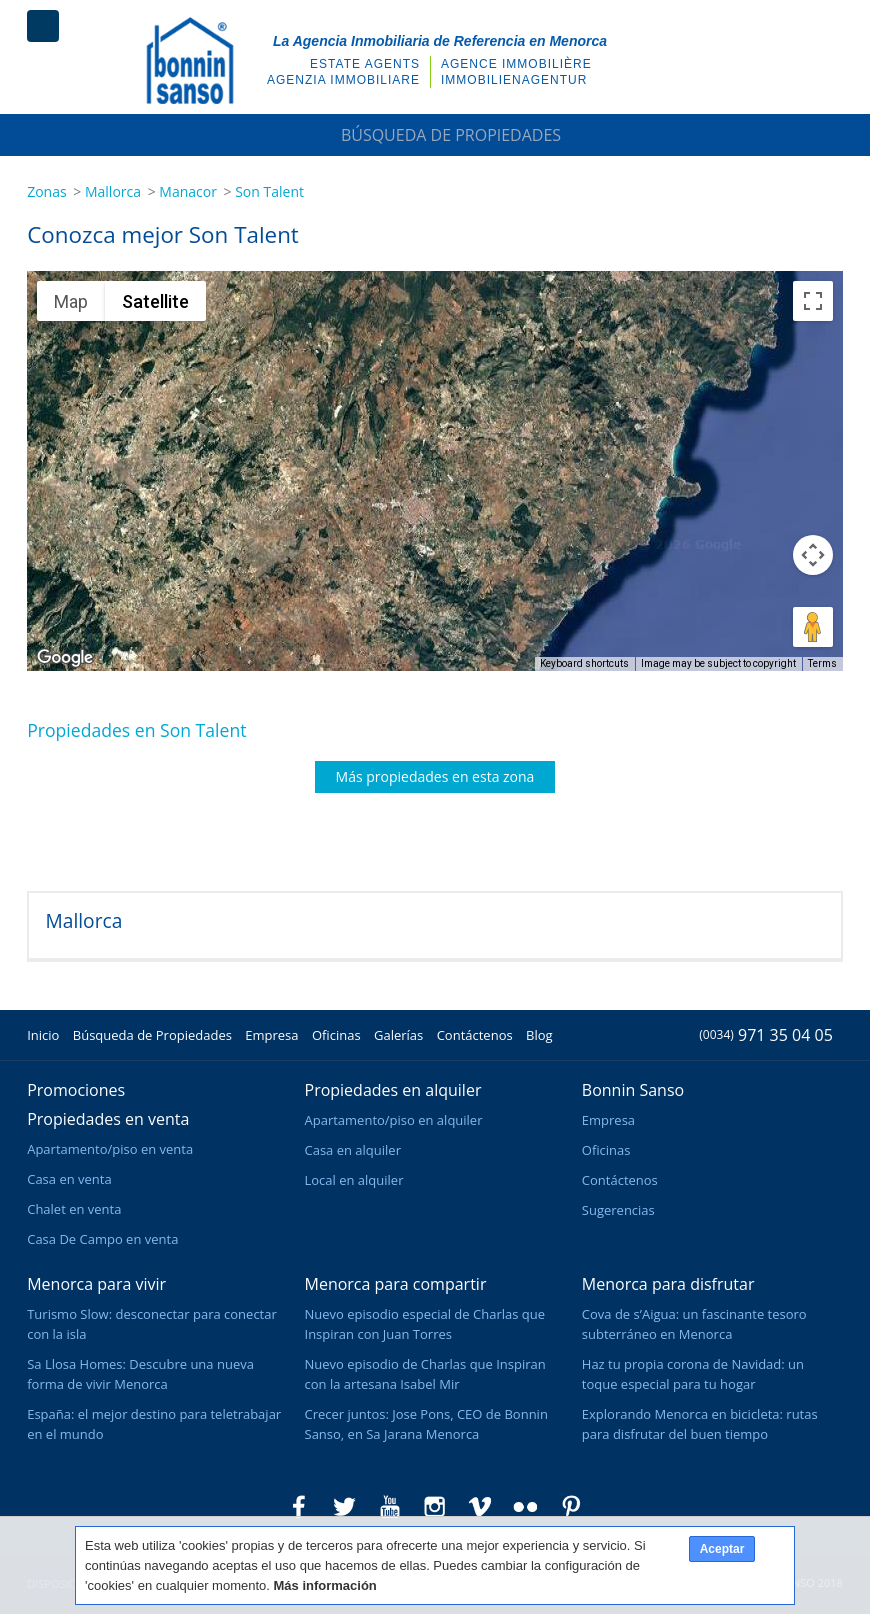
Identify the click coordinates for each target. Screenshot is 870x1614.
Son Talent (269, 191)
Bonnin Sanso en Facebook (299, 1507)
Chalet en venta (74, 1209)
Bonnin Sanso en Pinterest (571, 1507)
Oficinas (336, 1035)
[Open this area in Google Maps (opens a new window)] (65, 658)
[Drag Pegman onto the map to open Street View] (813, 627)
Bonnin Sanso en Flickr (526, 1507)
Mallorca (113, 191)
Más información (325, 1585)
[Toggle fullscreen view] (813, 301)
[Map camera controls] (813, 555)
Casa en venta (69, 1179)
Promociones (76, 1090)
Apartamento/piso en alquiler (394, 1120)
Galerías (398, 1035)
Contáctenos (475, 1035)
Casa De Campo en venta (102, 1239)
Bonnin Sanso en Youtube (390, 1507)
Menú (43, 26)
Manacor (188, 191)
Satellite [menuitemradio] (155, 301)
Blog (539, 1035)
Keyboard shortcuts (584, 663)
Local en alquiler (354, 1180)
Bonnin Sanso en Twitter (344, 1507)
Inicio (43, 1035)
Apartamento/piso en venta (110, 1149)
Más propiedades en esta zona (435, 776)
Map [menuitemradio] (71, 301)
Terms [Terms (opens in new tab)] (822, 663)
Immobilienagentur (514, 80)
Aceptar (722, 1549)
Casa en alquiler (353, 1150)
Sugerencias (618, 1210)
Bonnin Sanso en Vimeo (480, 1507)
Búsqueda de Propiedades (435, 135)
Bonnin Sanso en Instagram (435, 1507)
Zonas (46, 191)
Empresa (271, 1035)
